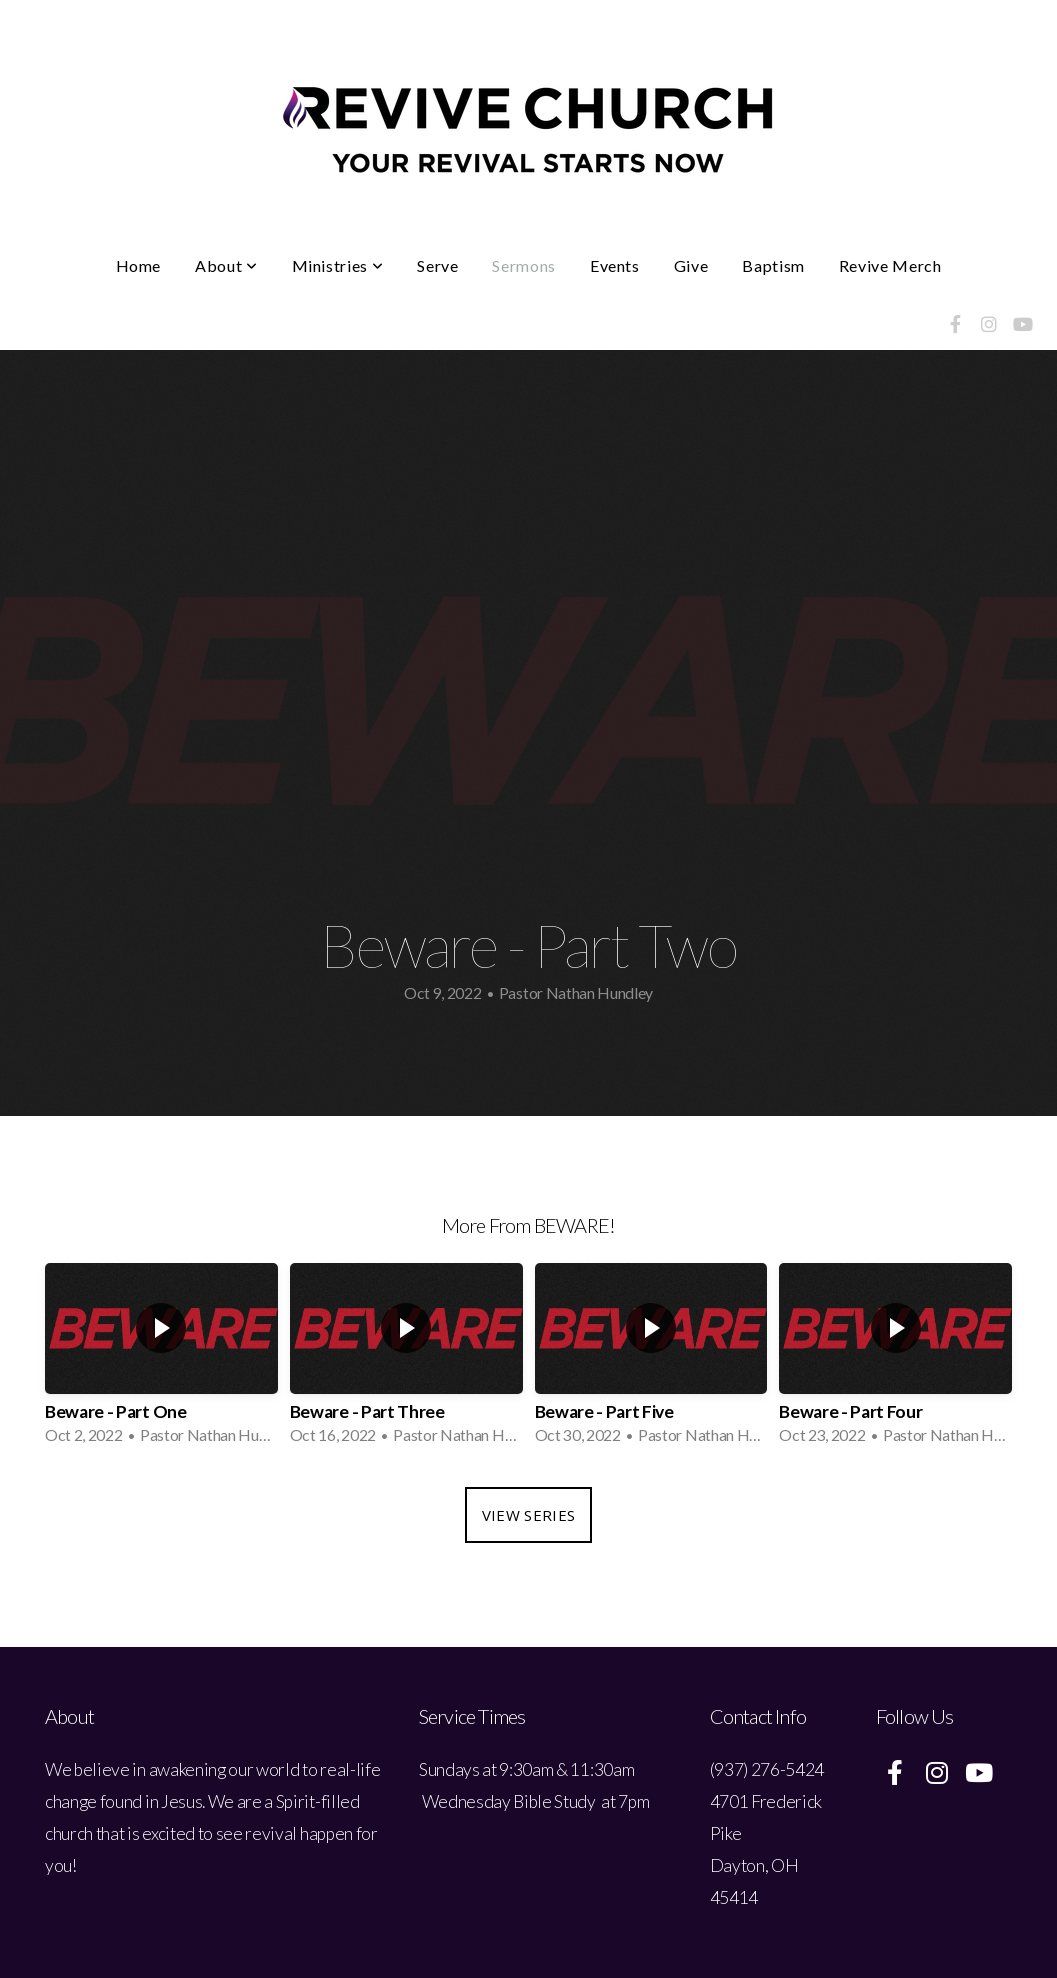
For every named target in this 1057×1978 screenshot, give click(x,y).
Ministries (338, 265)
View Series (528, 1515)
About (226, 265)
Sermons (523, 265)
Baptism (773, 265)
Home (139, 265)
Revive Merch (890, 265)
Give (691, 265)
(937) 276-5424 (767, 1769)
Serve (437, 265)
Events (615, 265)
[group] (161, 1360)
